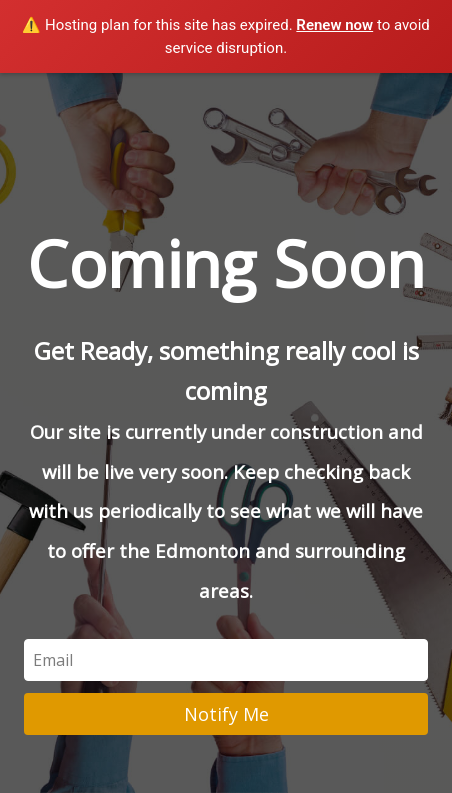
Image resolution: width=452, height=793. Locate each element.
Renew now (334, 25)
